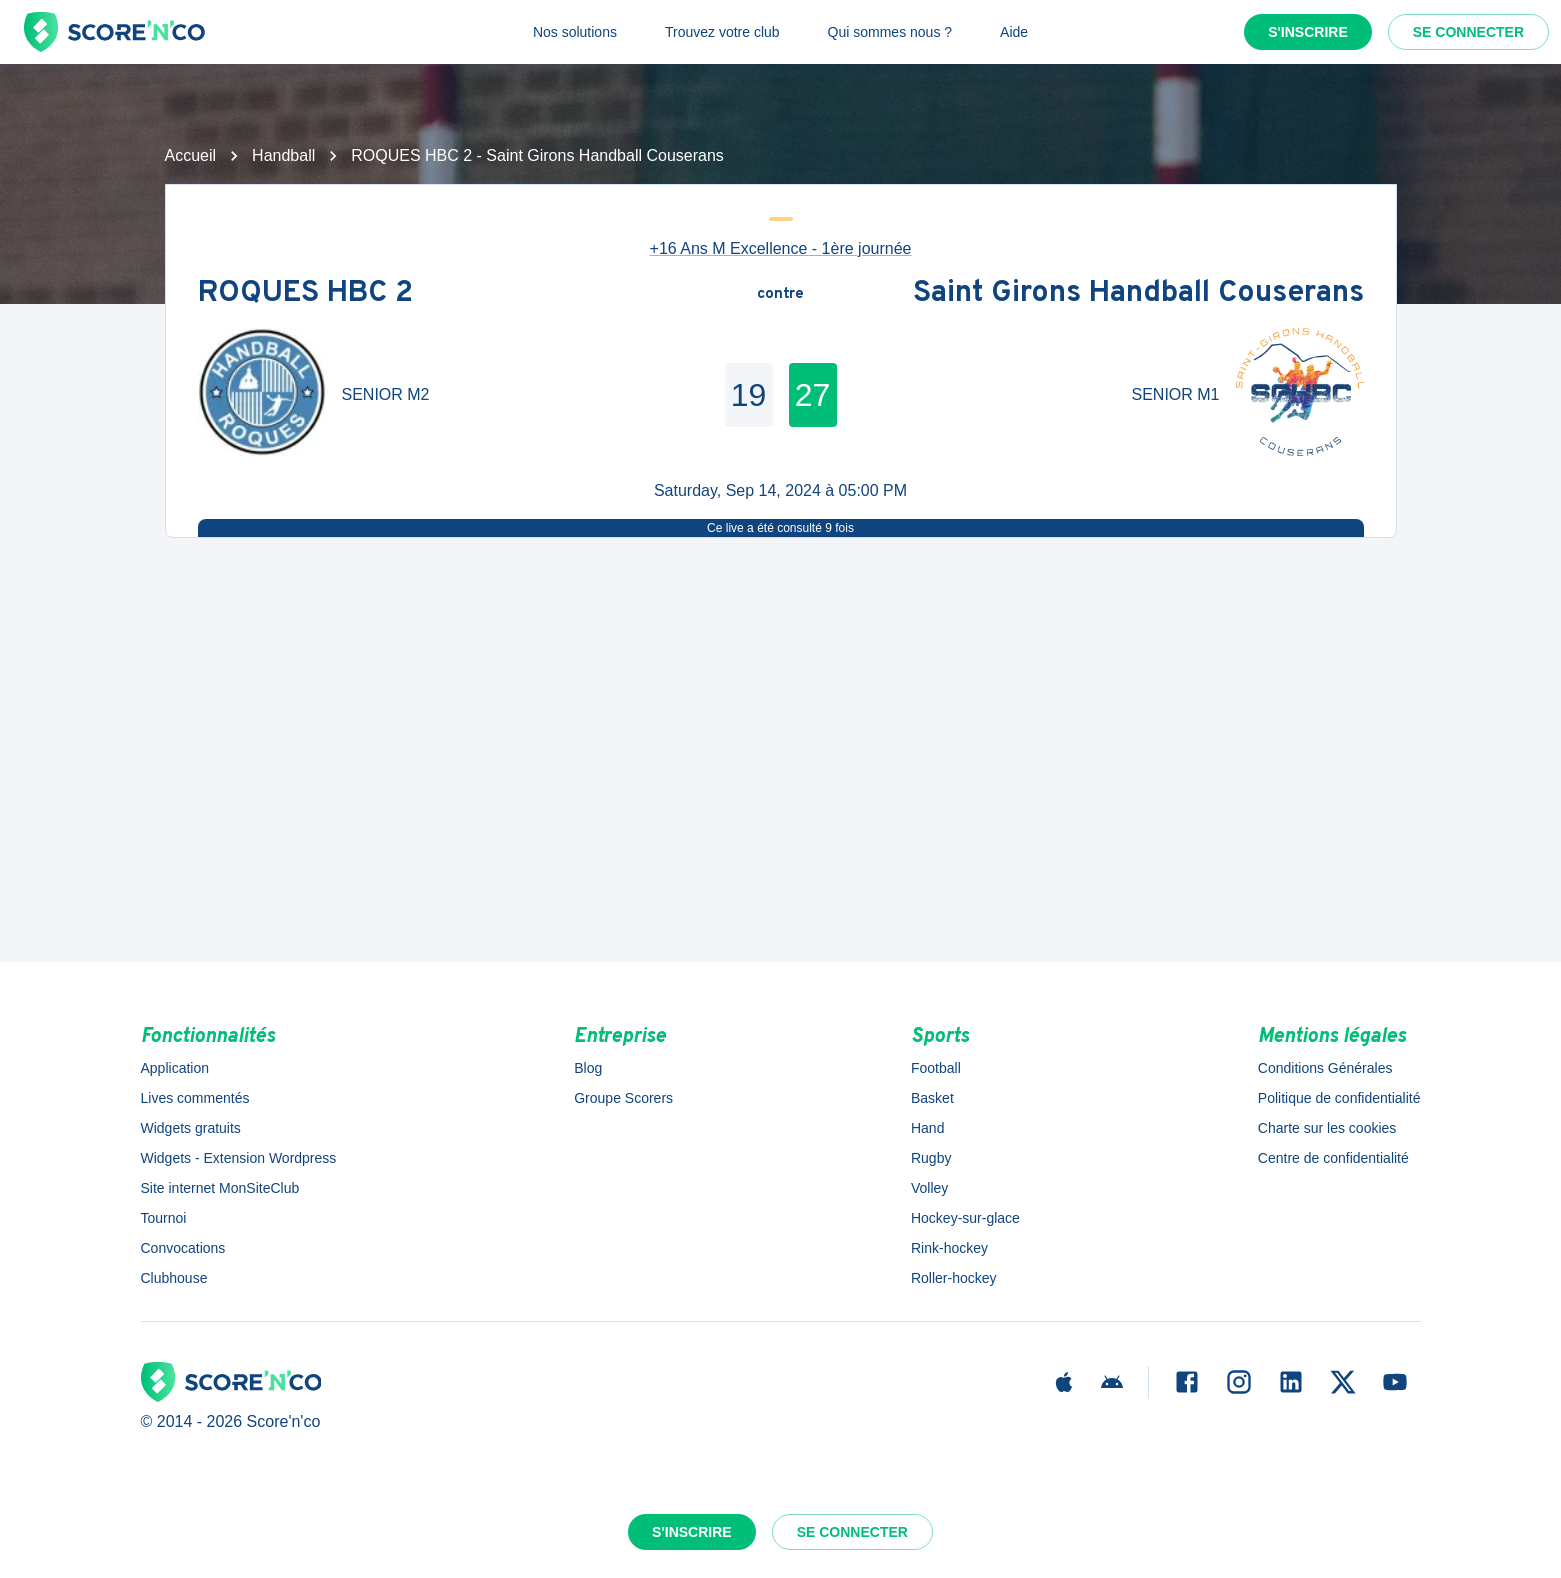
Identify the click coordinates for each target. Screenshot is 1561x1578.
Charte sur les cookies (1327, 1128)
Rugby (931, 1158)
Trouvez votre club (722, 32)
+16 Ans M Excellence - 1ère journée (781, 248)
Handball (283, 155)
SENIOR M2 (386, 394)
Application (175, 1068)
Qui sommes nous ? (890, 32)
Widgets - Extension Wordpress (239, 1158)
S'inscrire (1308, 32)
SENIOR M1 (1175, 394)
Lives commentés (195, 1098)
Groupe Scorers (623, 1098)
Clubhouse (174, 1278)
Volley (929, 1188)
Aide (1014, 32)
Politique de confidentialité (1339, 1098)
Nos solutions (575, 32)
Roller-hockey (954, 1278)
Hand (927, 1128)
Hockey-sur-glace (965, 1218)
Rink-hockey (949, 1248)
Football (936, 1068)
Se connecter (1468, 32)
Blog (588, 1068)
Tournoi (164, 1218)
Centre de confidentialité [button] (1333, 1158)
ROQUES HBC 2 (305, 294)
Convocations (183, 1248)
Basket (932, 1098)
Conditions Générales (1325, 1068)
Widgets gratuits (191, 1128)
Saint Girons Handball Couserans (1138, 294)
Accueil (191, 155)
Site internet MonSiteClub (220, 1188)
